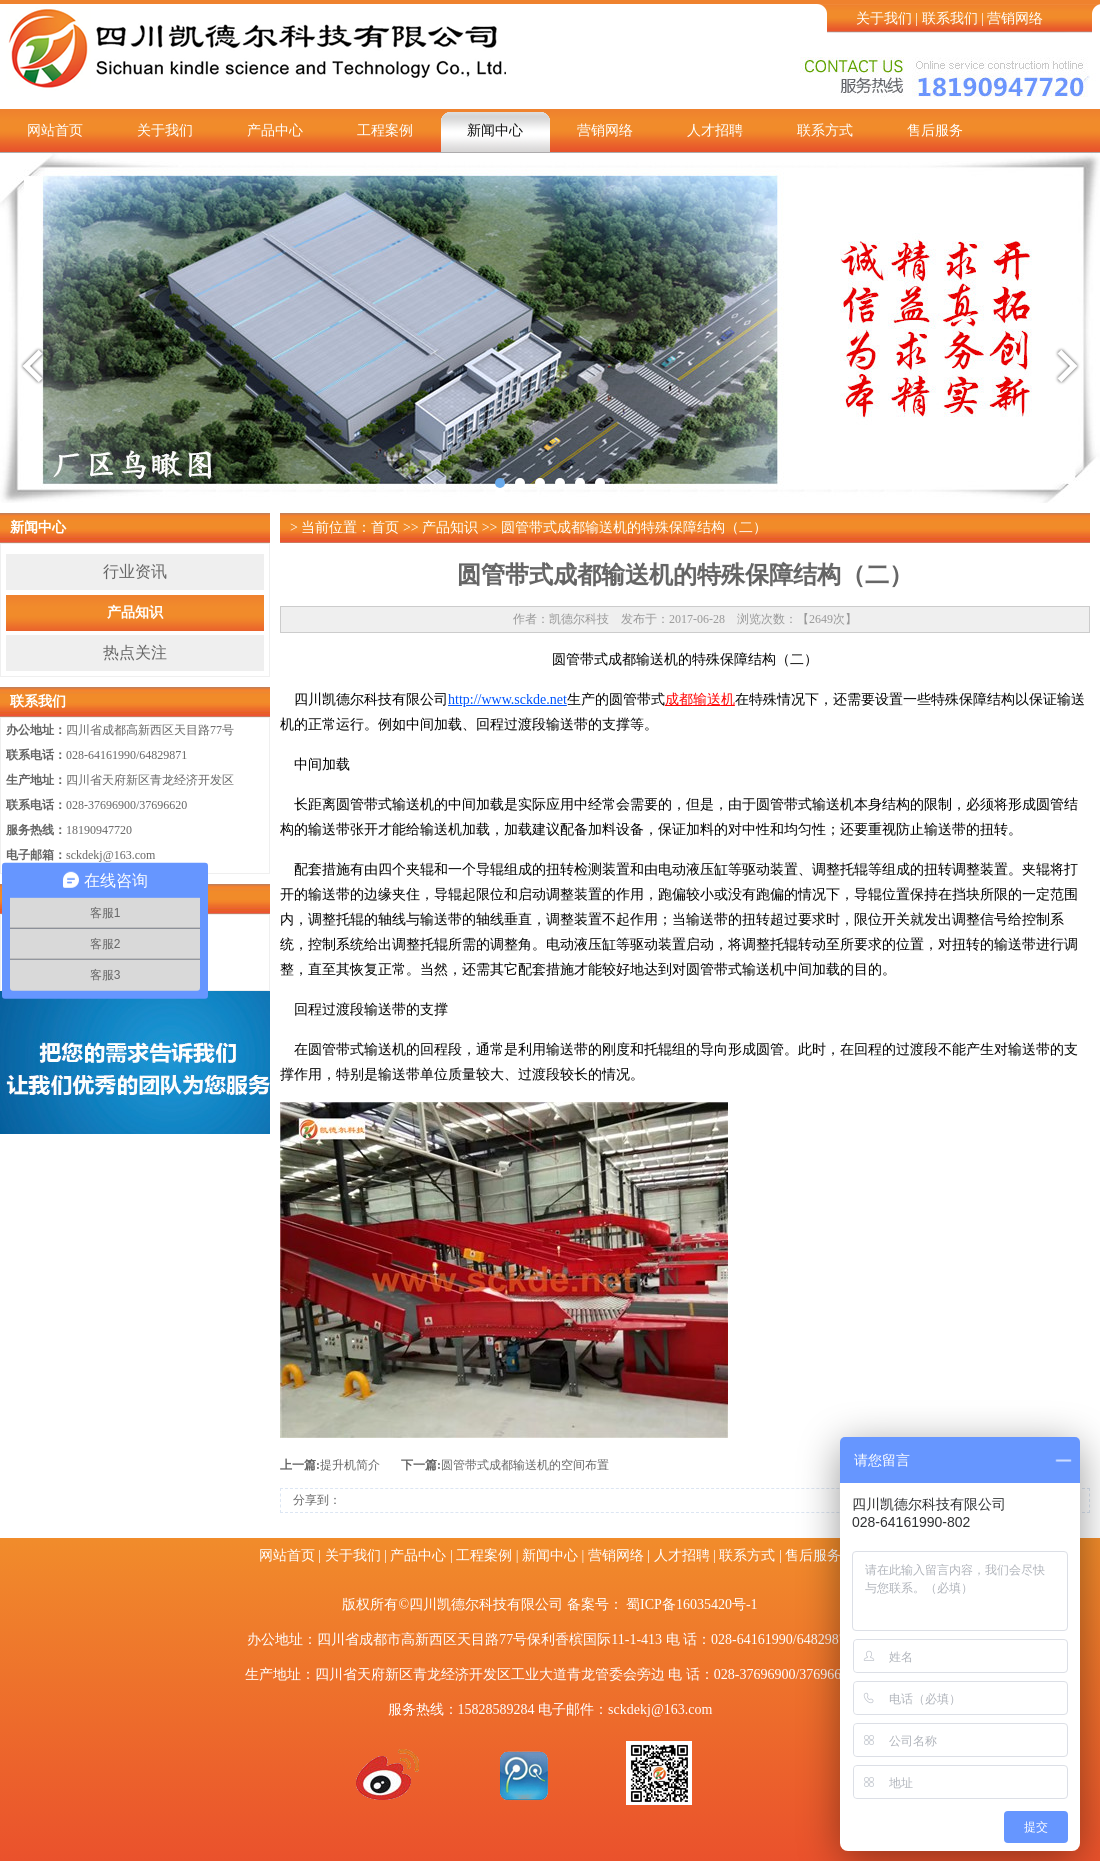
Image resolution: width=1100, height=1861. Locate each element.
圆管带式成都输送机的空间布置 (525, 1465)
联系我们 (950, 18)
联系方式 (825, 130)
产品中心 (275, 130)
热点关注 (135, 652)
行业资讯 (135, 571)
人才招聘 (715, 130)
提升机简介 (350, 1465)
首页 (385, 527)
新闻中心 (495, 130)
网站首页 (55, 130)
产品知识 (135, 612)
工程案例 (385, 130)
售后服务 (935, 130)
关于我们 (884, 18)
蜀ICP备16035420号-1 (691, 1604)
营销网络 (1015, 18)
